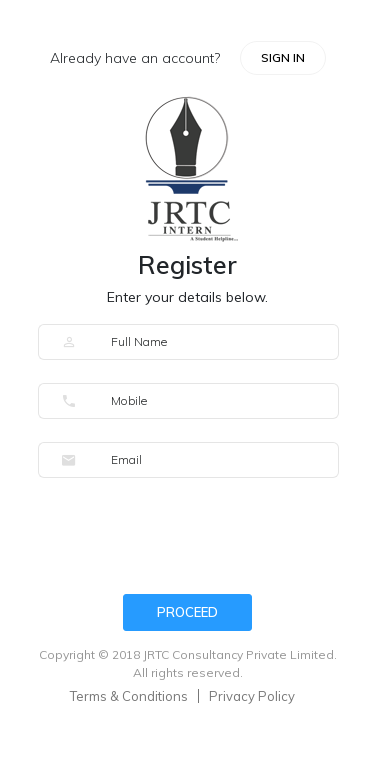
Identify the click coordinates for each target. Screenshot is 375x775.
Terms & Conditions (129, 696)
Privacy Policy (252, 696)
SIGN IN (283, 57)
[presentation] (190, 540)
